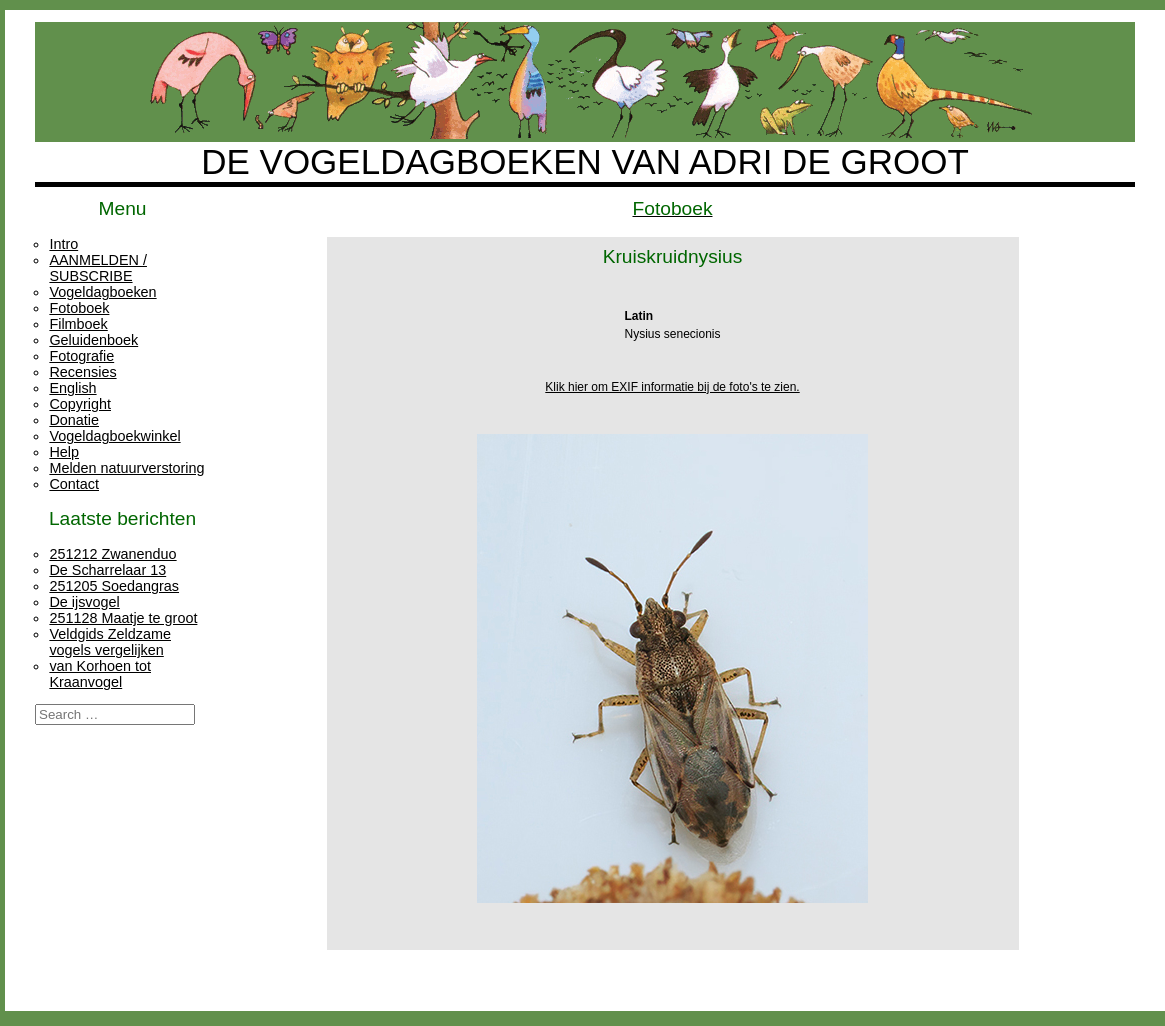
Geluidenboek (93, 340)
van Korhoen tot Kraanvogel (100, 674)
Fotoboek (79, 308)
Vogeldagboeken (102, 292)
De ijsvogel (84, 602)
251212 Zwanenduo (112, 554)
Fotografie (81, 356)
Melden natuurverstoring (126, 468)
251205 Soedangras (114, 586)
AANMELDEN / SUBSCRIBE (98, 268)
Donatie (74, 420)
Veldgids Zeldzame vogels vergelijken (110, 642)
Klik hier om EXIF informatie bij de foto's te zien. (672, 387)
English (72, 388)
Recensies (82, 372)
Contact (74, 484)
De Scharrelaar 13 (107, 570)
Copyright (80, 404)
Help (64, 452)
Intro (63, 244)
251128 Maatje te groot (123, 618)
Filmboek (78, 324)
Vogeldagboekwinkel (114, 436)
